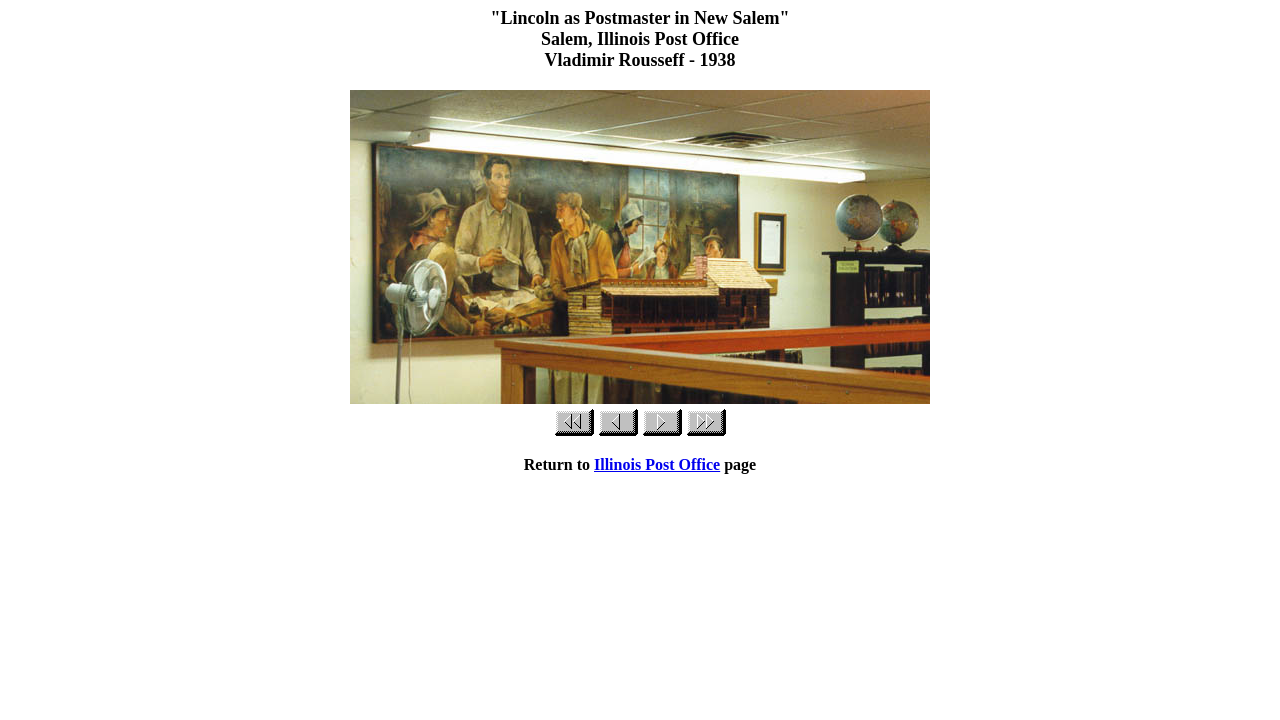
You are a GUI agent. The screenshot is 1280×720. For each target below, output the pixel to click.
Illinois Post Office (657, 464)
